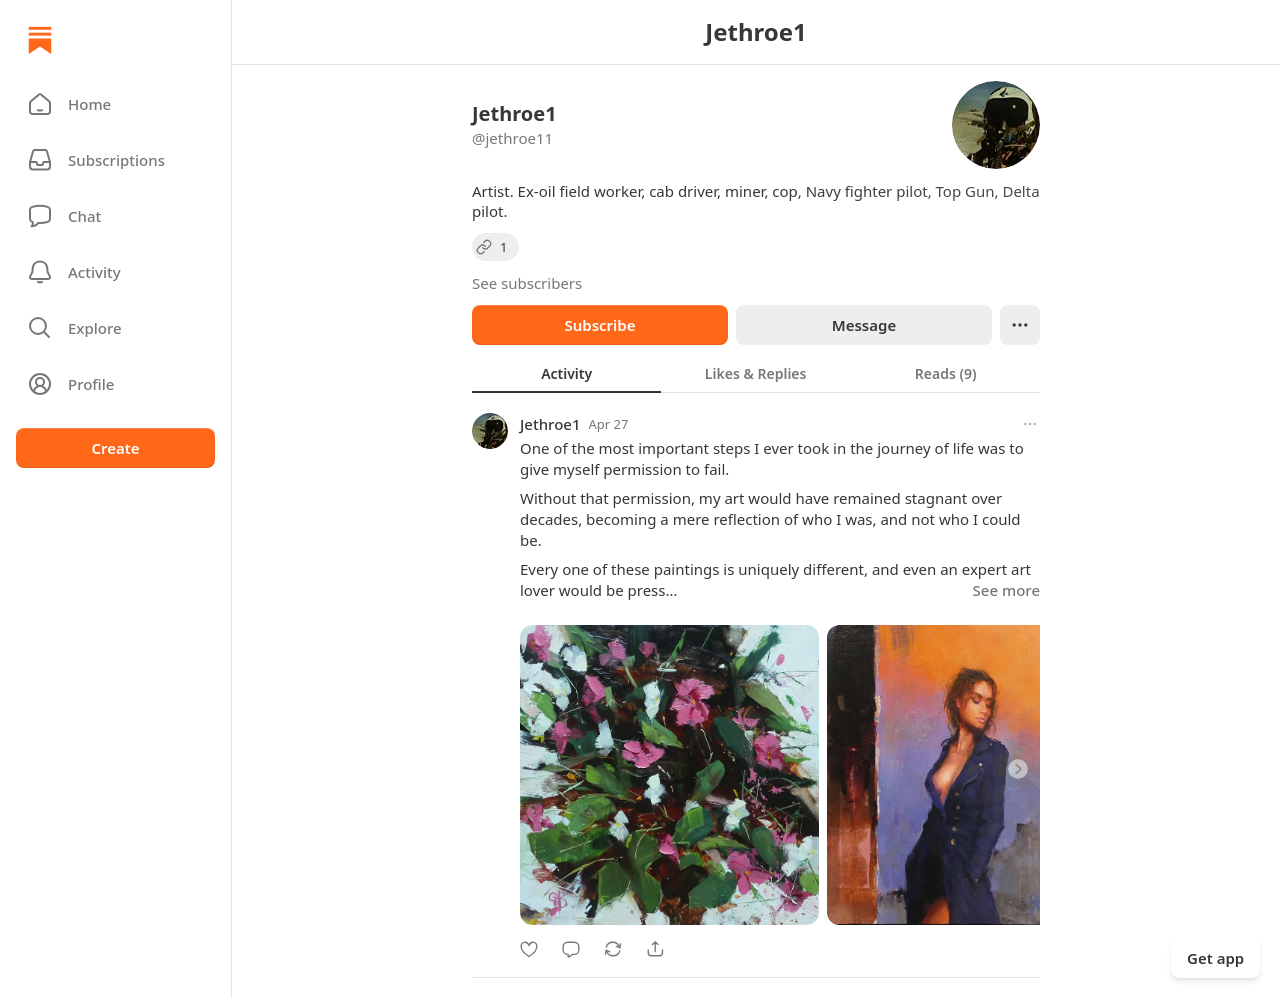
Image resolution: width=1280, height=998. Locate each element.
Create (115, 448)
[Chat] (115, 216)
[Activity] (115, 272)
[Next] (1018, 769)
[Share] (655, 949)
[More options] (1030, 424)
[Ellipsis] (1020, 325)
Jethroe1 (550, 424)
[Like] (529, 949)
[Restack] (613, 949)
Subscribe (599, 325)
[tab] (566, 373)
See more (1006, 590)
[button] (115, 104)
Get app (1215, 958)
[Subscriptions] (115, 160)
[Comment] (571, 949)
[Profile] (115, 384)
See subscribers (527, 283)
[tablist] (756, 373)
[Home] (40, 40)
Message (864, 325)
